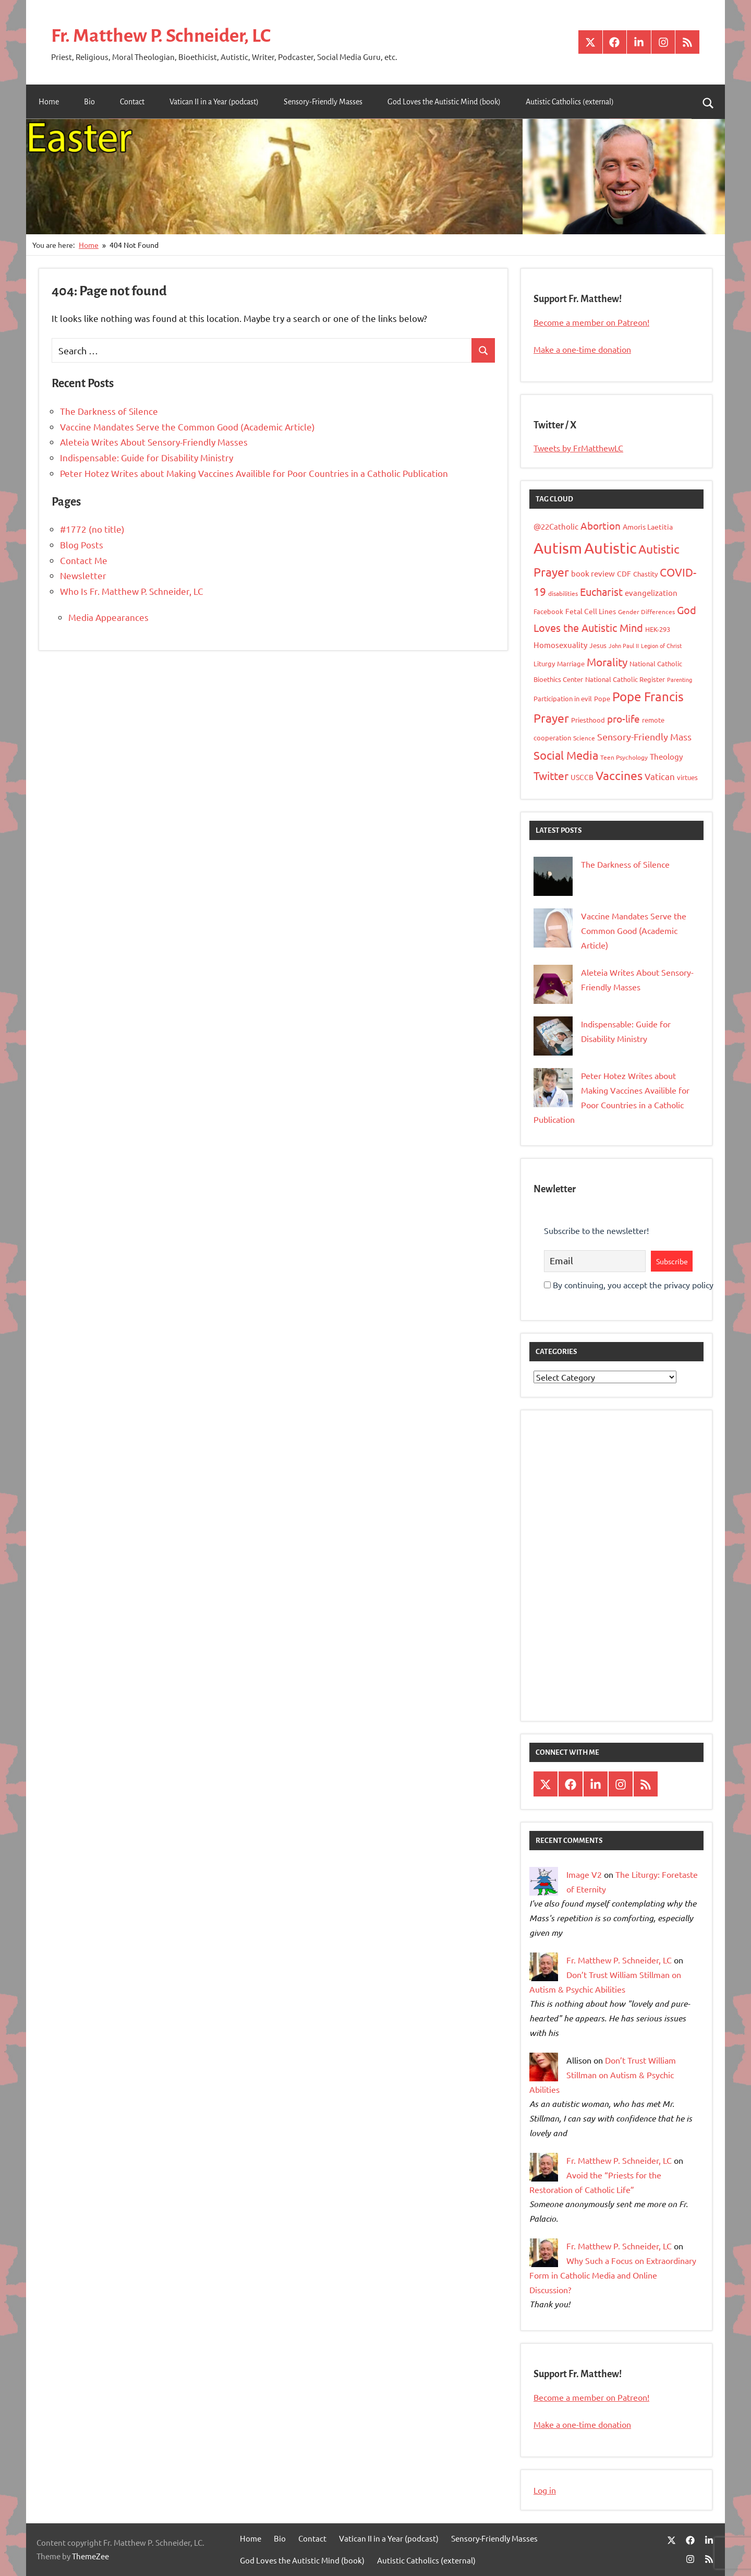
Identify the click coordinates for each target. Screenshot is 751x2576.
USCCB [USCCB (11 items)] (582, 777)
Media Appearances (108, 617)
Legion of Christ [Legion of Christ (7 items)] (661, 645)
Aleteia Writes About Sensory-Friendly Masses (154, 441)
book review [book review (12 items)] (593, 573)
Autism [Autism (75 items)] (558, 547)
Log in (545, 2490)
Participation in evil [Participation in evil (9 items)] (563, 698)
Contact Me (83, 560)
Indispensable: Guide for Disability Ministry (146, 457)
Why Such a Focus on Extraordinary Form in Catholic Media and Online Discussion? (612, 2275)
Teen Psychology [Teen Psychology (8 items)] (624, 756)
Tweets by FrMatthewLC (578, 447)
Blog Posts (81, 544)
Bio (89, 102)
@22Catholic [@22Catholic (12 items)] (556, 526)
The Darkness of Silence (109, 410)
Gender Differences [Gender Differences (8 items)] (646, 611)
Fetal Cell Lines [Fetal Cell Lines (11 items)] (590, 611)
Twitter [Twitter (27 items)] (551, 775)
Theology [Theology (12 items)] (666, 756)
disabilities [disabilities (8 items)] (563, 593)
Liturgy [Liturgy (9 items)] (544, 663)
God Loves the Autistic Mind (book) (444, 102)
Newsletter (83, 575)
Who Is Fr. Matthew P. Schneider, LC (131, 590)
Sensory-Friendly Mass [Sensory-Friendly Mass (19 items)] (644, 736)
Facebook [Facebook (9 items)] (548, 611)
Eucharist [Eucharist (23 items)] (601, 591)
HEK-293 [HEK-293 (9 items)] (657, 629)
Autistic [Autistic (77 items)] (610, 547)
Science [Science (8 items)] (584, 738)
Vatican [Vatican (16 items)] (660, 776)
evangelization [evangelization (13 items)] (651, 592)
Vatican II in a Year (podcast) (214, 102)
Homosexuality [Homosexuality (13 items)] (560, 645)
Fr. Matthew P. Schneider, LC (164, 35)
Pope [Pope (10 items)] (602, 698)
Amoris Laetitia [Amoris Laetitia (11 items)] (648, 526)
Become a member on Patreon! (591, 322)
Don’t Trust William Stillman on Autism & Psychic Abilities (602, 2074)
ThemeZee (90, 2556)
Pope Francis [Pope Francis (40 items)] (648, 696)
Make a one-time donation (582, 349)
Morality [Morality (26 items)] (607, 661)
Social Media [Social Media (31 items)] (566, 754)
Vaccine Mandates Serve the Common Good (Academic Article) (187, 426)
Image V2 (584, 1874)
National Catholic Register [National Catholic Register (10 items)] (625, 679)
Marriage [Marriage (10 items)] (571, 663)
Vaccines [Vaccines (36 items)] (619, 775)
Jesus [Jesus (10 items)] (598, 645)
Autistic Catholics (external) (570, 102)
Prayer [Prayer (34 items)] (551, 717)
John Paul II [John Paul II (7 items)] (624, 645)
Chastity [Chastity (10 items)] (645, 573)
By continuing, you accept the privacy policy (628, 1284)
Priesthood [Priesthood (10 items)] (588, 719)
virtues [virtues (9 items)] (687, 777)
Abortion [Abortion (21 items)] (600, 525)
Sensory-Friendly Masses (323, 102)
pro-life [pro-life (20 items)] (623, 718)
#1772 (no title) (92, 528)
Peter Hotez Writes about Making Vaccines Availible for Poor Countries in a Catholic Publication (254, 473)
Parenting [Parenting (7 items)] (679, 679)
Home (49, 102)
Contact (132, 102)
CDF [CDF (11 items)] (624, 573)
